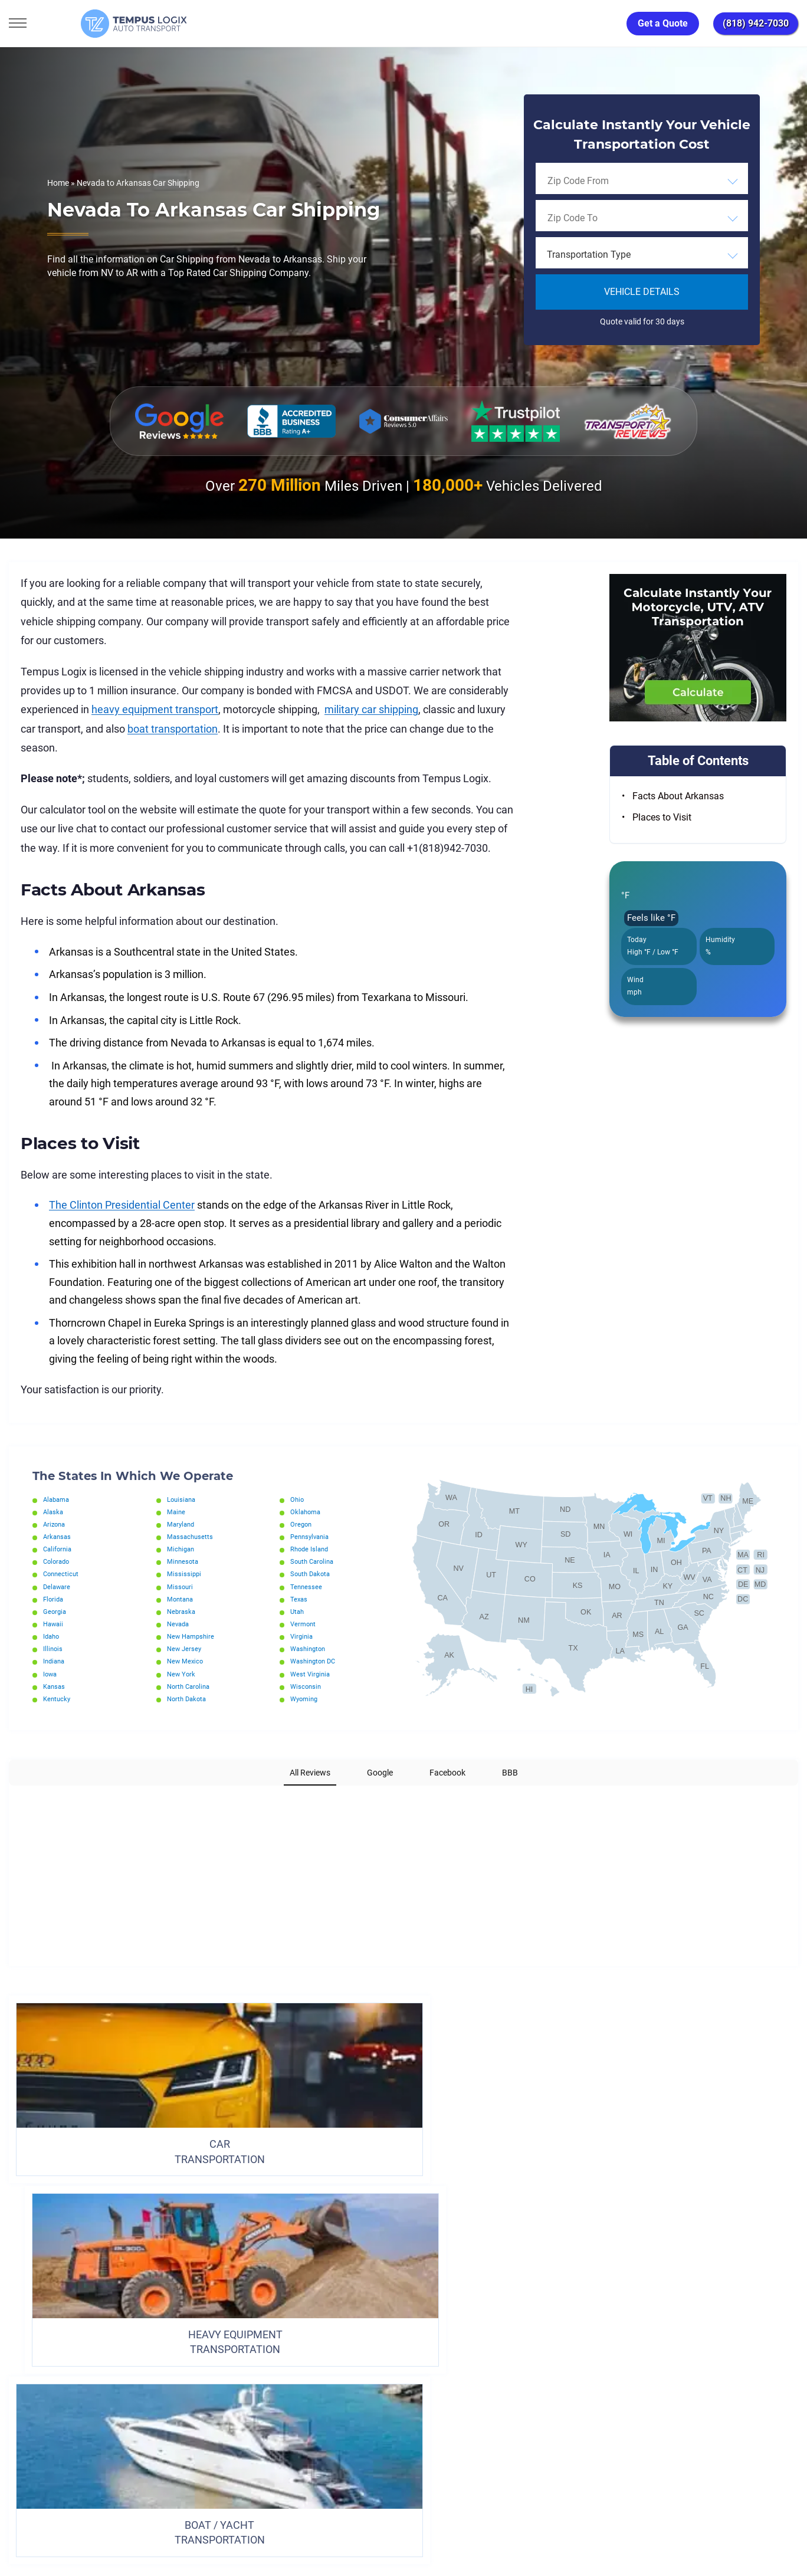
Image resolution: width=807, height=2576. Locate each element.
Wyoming (305, 1699)
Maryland (182, 1524)
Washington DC (315, 1661)
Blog (504, 2387)
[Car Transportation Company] (19, 2441)
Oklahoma (306, 1512)
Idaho (52, 1636)
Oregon (301, 1524)
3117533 (61, 2523)
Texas (299, 1599)
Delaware (58, 1587)
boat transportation (172, 729)
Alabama (58, 1499)
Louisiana (182, 1499)
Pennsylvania (311, 1537)
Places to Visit (661, 817)
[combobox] (642, 180)
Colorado (58, 1561)
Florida (54, 1599)
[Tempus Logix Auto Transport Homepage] (88, 23)
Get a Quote (663, 23)
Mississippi (184, 1574)
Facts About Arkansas (678, 796)
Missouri (180, 1587)
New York (182, 1674)
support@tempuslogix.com (129, 2508)
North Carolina (190, 1686)
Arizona (55, 1524)
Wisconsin (306, 1686)
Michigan (181, 1549)
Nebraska (182, 1611)
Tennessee (306, 1587)
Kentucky (58, 1699)
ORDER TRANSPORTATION (403, 2286)
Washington (309, 1649)
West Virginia (311, 1674)
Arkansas (58, 1537)
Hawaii (54, 1624)
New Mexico (186, 1661)
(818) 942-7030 (756, 23)
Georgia (55, 1611)
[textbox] (642, 255)
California (58, 1549)
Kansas (55, 1686)
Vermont (304, 1624)
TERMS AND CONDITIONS (350, 2387)
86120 (132, 2523)
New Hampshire (192, 1636)
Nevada (179, 1624)
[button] (9, 1797)
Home (58, 183)
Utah (298, 1611)
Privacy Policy (251, 2387)
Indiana (55, 1661)
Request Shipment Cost (585, 2387)
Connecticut (62, 1574)
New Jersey (185, 1649)
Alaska (54, 1512)
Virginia (302, 1636)
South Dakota (312, 1574)
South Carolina (314, 1561)
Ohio (297, 1499)
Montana (181, 1599)
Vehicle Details (642, 291)
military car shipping (371, 709)
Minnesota (184, 1561)
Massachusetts (191, 1537)
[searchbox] (601, 180)
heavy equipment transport (154, 709)
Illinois (53, 1649)
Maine (176, 1512)
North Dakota (188, 1699)
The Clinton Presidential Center (122, 1205)
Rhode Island (311, 1549)
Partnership (444, 2387)
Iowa (50, 1674)
